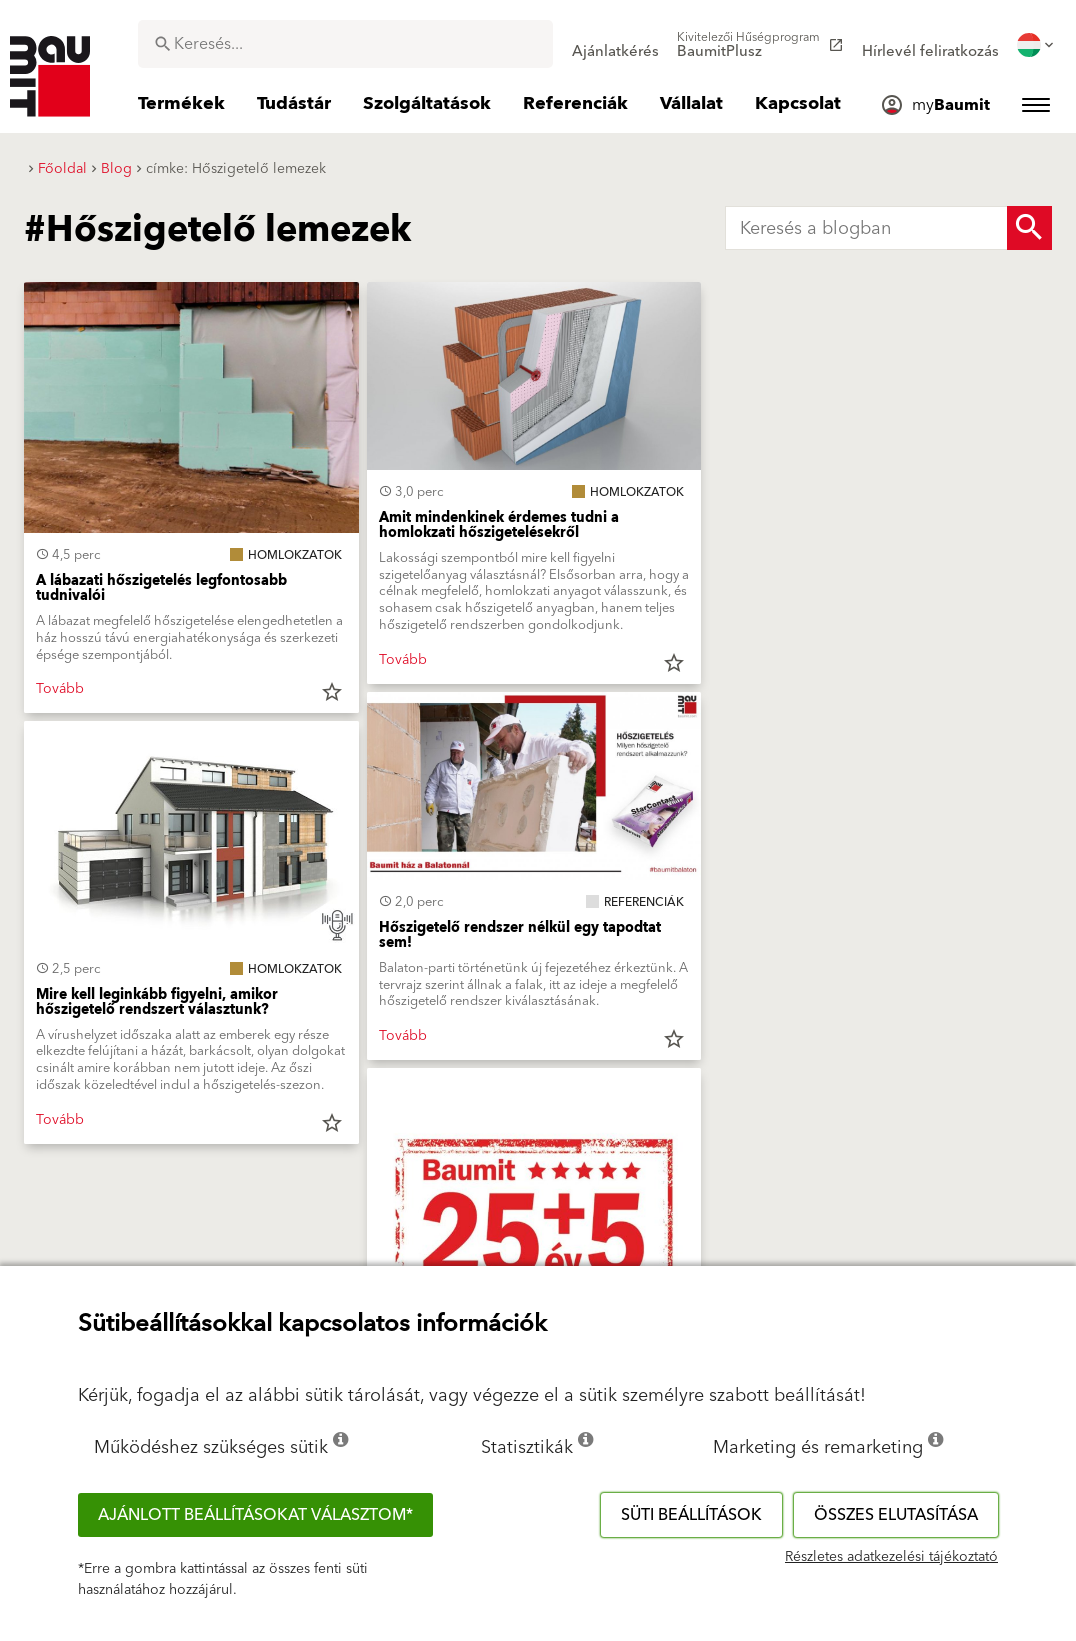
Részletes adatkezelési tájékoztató (891, 1557)
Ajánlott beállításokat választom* (255, 1515)
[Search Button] (1029, 228)
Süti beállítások (691, 1515)
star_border (332, 692)
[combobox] (345, 44)
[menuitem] (615, 45)
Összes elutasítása (896, 1515)
